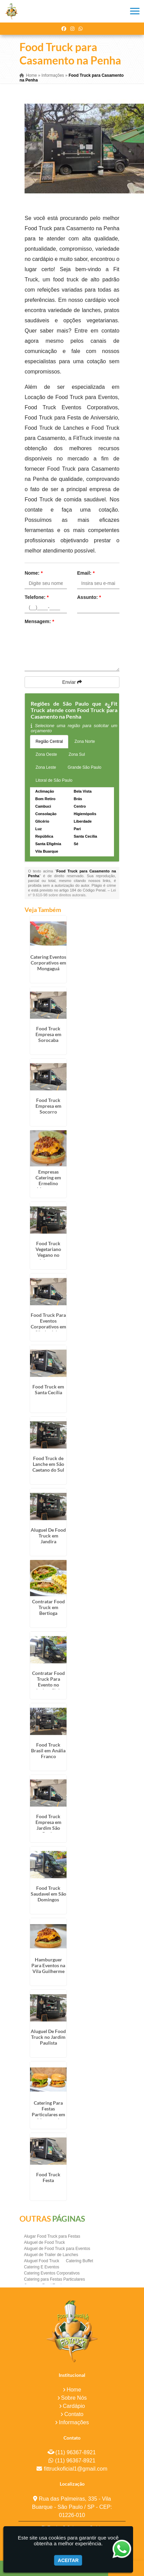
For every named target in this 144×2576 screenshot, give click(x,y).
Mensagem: (39, 621)
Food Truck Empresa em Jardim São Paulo (48, 1825)
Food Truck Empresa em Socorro (48, 1106)
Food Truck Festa (48, 2177)
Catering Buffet (79, 2260)
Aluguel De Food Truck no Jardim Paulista (48, 2037)
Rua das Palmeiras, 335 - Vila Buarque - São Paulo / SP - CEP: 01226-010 (72, 2507)
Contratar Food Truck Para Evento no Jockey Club (48, 1681)
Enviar (72, 682)
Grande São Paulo (84, 767)
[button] (135, 11)
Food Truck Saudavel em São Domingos (48, 1893)
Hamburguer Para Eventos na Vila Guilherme (48, 1965)
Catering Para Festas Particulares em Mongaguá (48, 2111)
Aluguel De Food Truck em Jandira (48, 1535)
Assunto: (89, 597)
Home (74, 2390)
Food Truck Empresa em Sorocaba (48, 1034)
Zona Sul (77, 754)
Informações (74, 2422)
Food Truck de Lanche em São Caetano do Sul (48, 1464)
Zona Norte (84, 741)
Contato (73, 2414)
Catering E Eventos (41, 2267)
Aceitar (68, 2560)
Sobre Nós (74, 2398)
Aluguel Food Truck (41, 2260)
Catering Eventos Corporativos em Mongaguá (48, 962)
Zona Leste (45, 767)
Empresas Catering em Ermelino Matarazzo (48, 1180)
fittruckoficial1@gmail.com (75, 2469)
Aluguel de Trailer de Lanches (51, 2254)
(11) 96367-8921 (75, 2452)
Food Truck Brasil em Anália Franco (48, 1750)
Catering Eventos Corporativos (52, 2273)
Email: (86, 573)
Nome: (34, 573)
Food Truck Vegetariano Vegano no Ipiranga (48, 1252)
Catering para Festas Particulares (54, 2279)
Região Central (49, 741)
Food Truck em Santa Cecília (48, 1389)
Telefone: (37, 597)
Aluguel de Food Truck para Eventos (57, 2248)
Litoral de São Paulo (53, 780)
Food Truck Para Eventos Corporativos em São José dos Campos (48, 1326)
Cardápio (74, 2406)
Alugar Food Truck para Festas (52, 2236)
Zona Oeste (46, 754)
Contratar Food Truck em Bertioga (48, 1607)
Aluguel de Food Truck (44, 2242)
